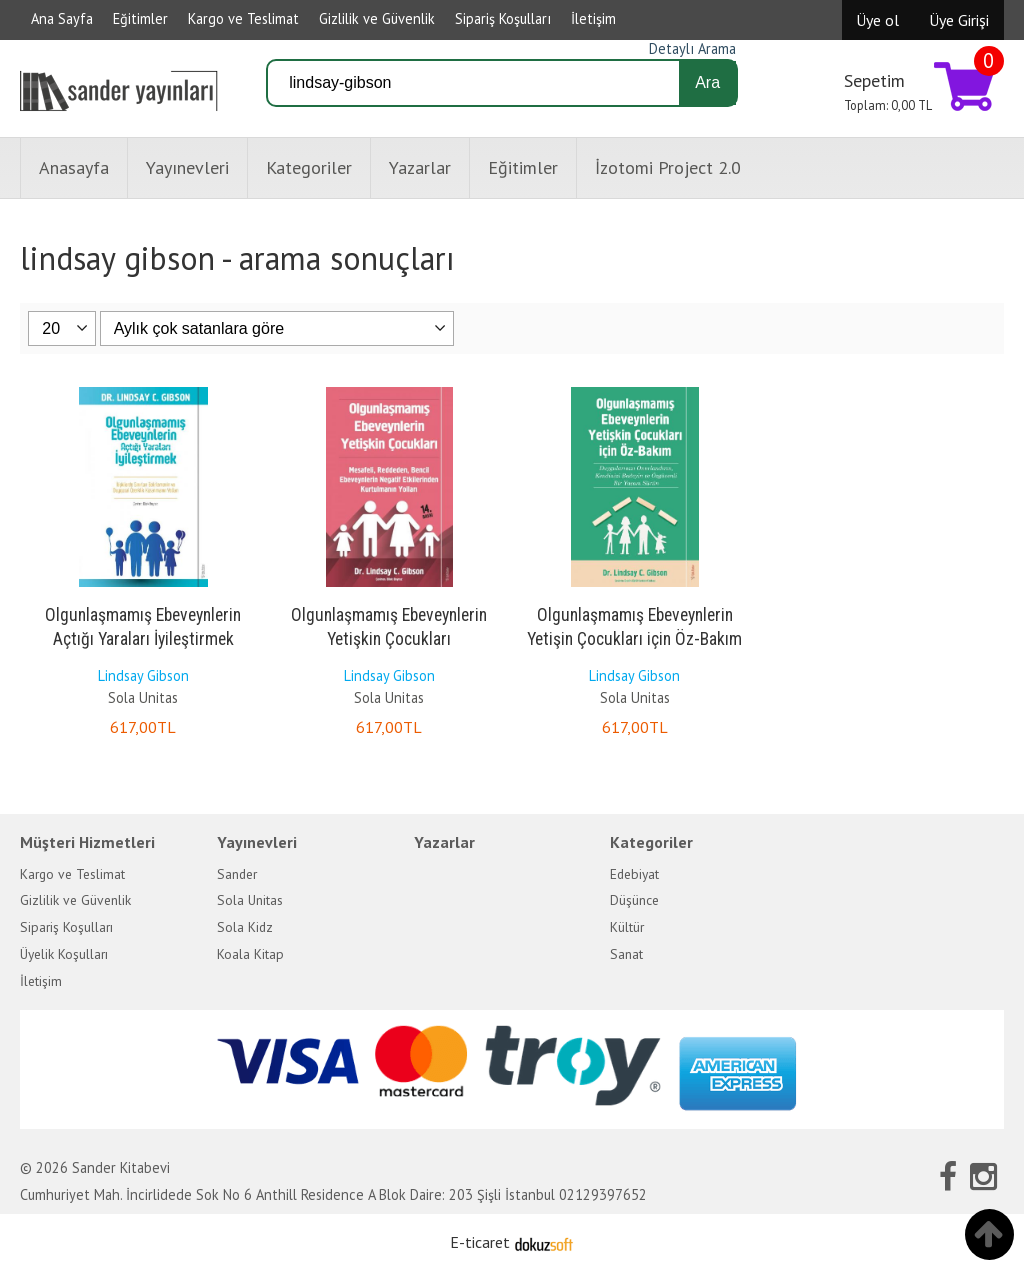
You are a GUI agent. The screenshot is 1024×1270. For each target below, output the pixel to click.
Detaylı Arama (692, 48)
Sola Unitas (143, 697)
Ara (707, 82)
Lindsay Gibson (143, 675)
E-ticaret (480, 1242)
